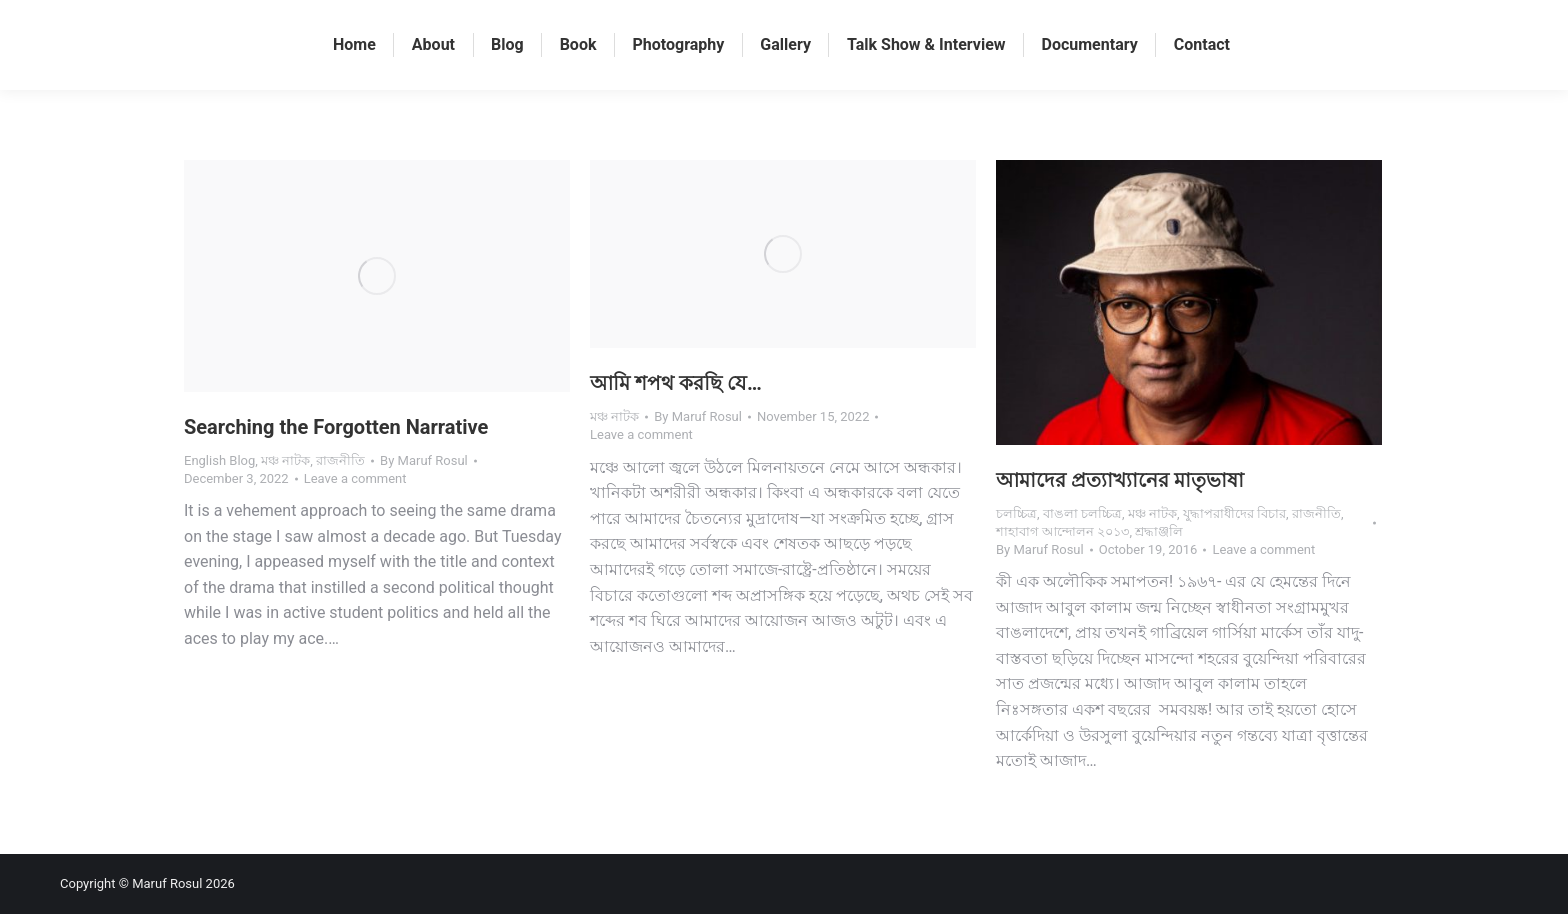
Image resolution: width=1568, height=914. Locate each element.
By (424, 460)
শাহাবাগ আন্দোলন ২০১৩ (1062, 531)
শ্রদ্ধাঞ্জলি (1159, 531)
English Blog (219, 460)
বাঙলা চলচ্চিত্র (1082, 513)
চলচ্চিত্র (1016, 513)
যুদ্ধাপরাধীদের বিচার (1234, 513)
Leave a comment (355, 478)
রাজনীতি (340, 460)
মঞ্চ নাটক (285, 460)
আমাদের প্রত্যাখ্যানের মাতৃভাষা (1120, 480)
